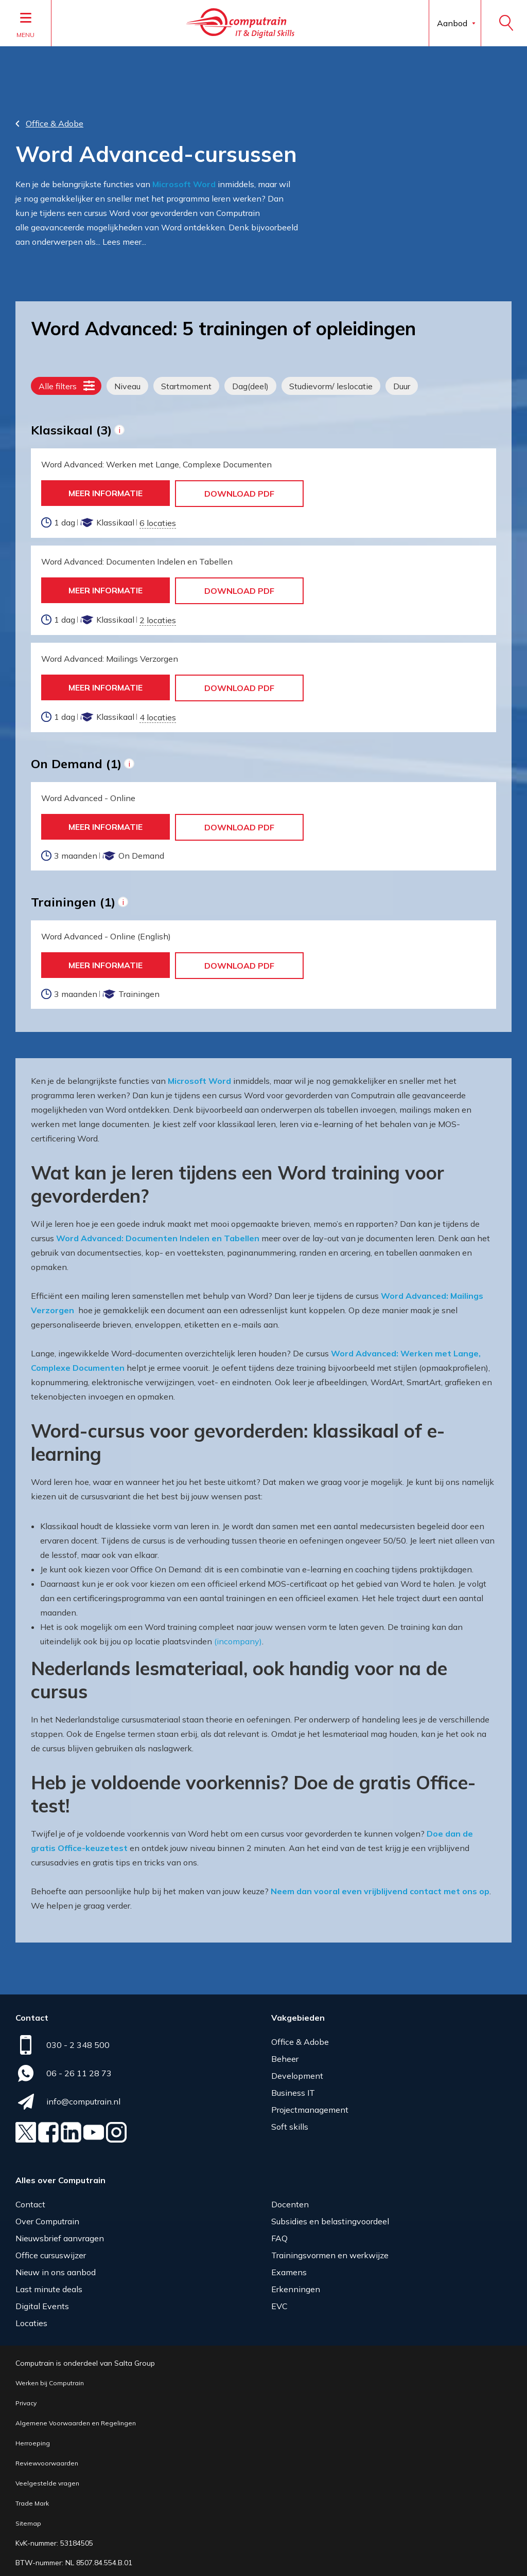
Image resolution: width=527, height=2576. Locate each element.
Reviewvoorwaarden (46, 2459)
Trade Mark (32, 2499)
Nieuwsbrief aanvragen (59, 2234)
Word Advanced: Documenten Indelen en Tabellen (157, 1234)
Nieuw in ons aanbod (55, 2268)
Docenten (290, 2200)
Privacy (26, 2399)
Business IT (293, 2088)
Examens (289, 2268)
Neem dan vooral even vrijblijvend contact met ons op (380, 1887)
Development (297, 2071)
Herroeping (32, 2439)
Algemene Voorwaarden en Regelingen (75, 2419)
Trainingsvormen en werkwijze (330, 2251)
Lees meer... (124, 237)
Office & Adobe (300, 2038)
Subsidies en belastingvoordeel (330, 2217)
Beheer (284, 2054)
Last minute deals (48, 2285)
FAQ (279, 2234)
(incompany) (238, 1637)
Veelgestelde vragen (47, 2479)
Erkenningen (295, 2285)
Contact (30, 2200)
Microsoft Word (184, 180)
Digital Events (42, 2302)
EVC (279, 2302)
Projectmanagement (309, 2105)
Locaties (31, 2319)
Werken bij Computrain (49, 2379)
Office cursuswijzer (50, 2251)
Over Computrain (47, 2217)
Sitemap (28, 2519)
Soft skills (289, 2122)
